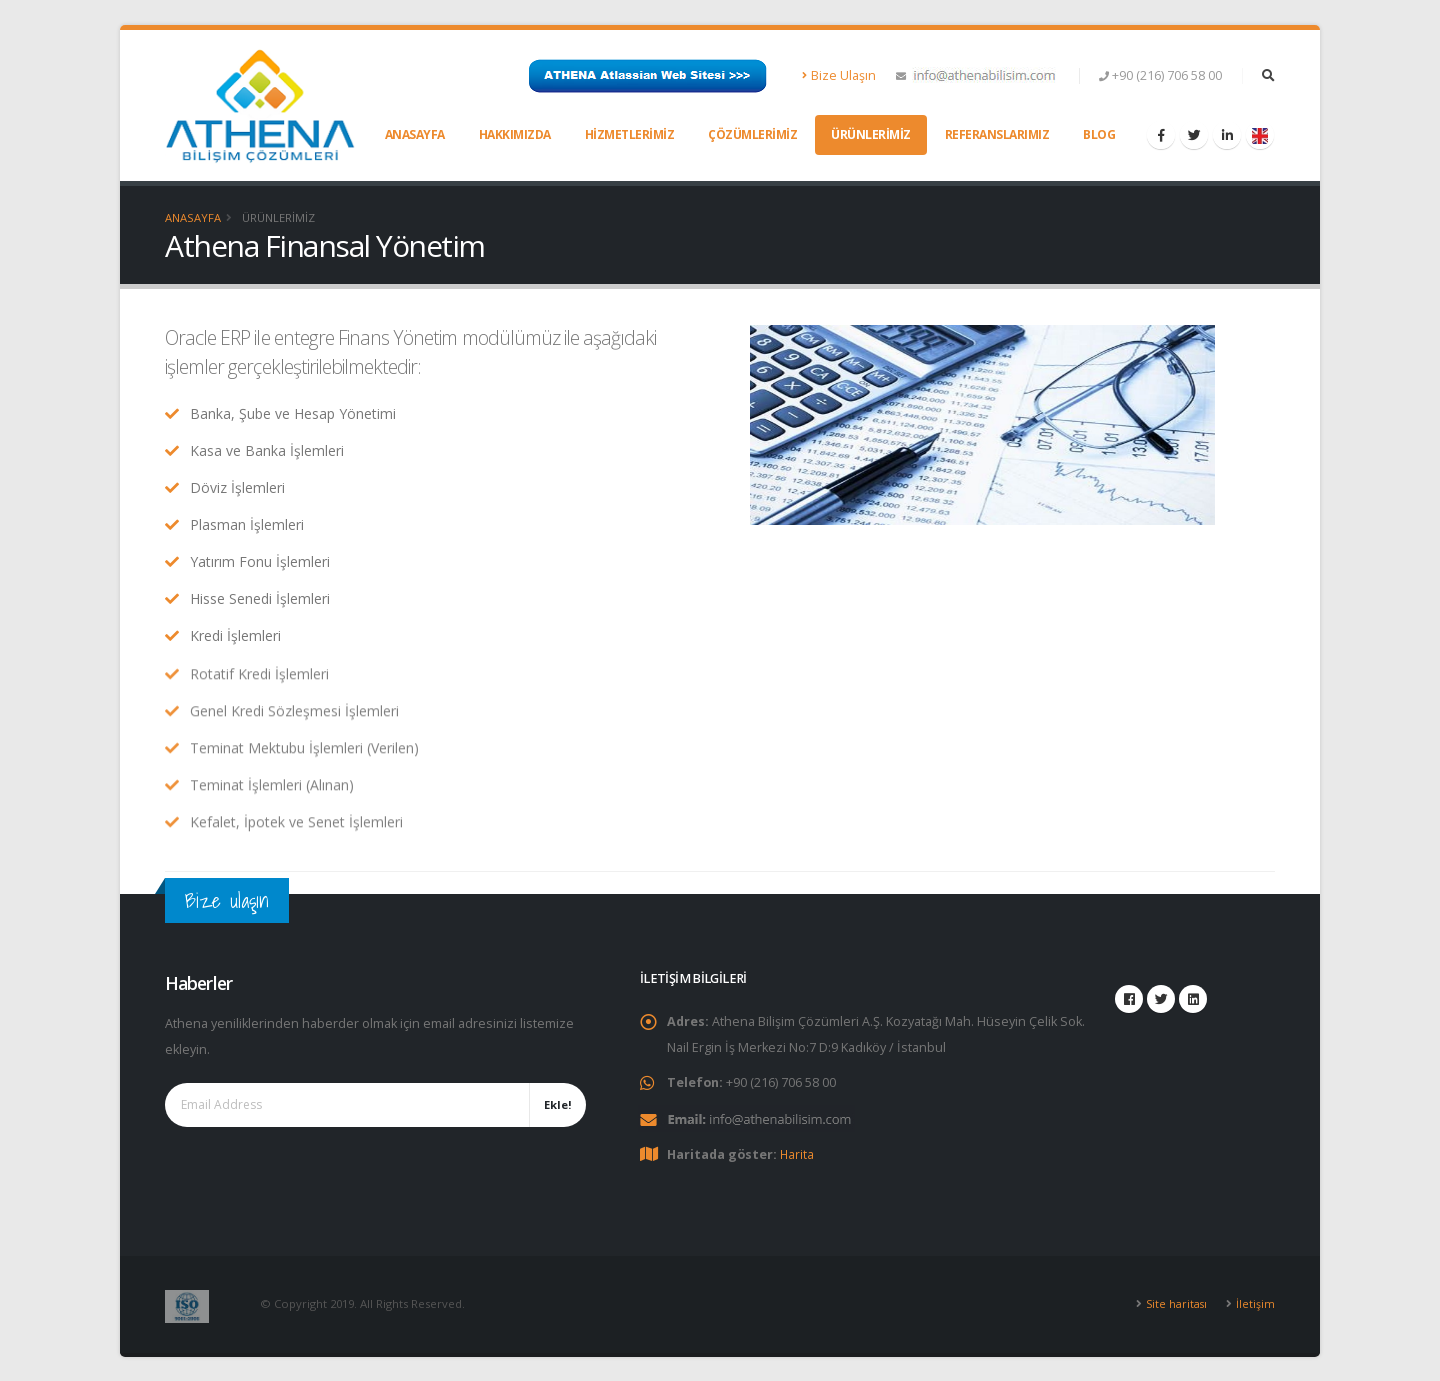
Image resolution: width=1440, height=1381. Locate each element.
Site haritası (1175, 1302)
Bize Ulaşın (839, 75)
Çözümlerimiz (752, 134)
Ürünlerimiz (871, 134)
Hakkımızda (515, 134)
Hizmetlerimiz (630, 134)
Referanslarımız (997, 134)
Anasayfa (415, 134)
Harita (797, 1153)
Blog (1099, 134)
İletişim (1255, 1302)
